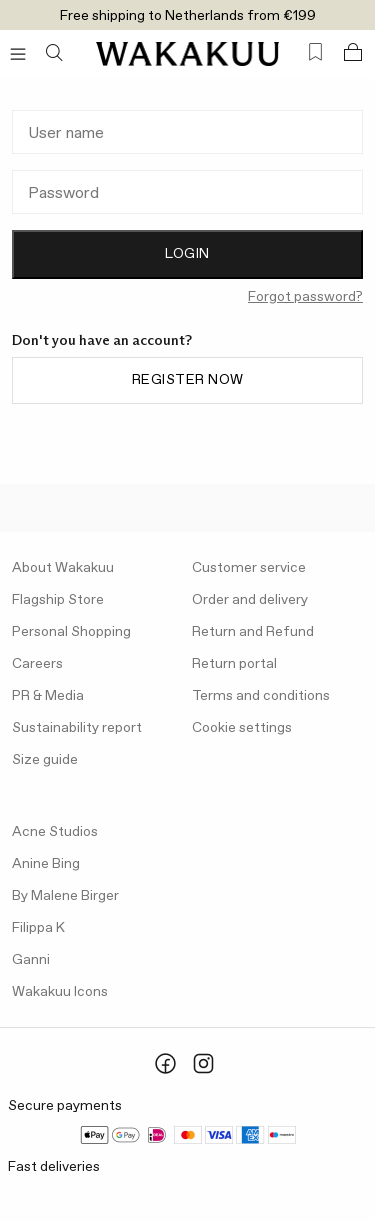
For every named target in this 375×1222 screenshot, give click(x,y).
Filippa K (38, 928)
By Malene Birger (65, 896)
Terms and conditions (261, 696)
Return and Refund (253, 632)
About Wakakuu (63, 568)
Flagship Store (58, 600)
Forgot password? (305, 297)
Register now (188, 380)
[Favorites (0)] (315, 52)
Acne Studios (55, 832)
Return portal (234, 664)
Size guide (45, 760)
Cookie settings (242, 728)
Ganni (31, 960)
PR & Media (48, 696)
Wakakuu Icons (60, 992)
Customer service (249, 568)
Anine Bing (46, 864)
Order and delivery (250, 600)
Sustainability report (77, 728)
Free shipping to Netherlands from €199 (188, 16)
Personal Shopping (71, 632)
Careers (37, 664)
